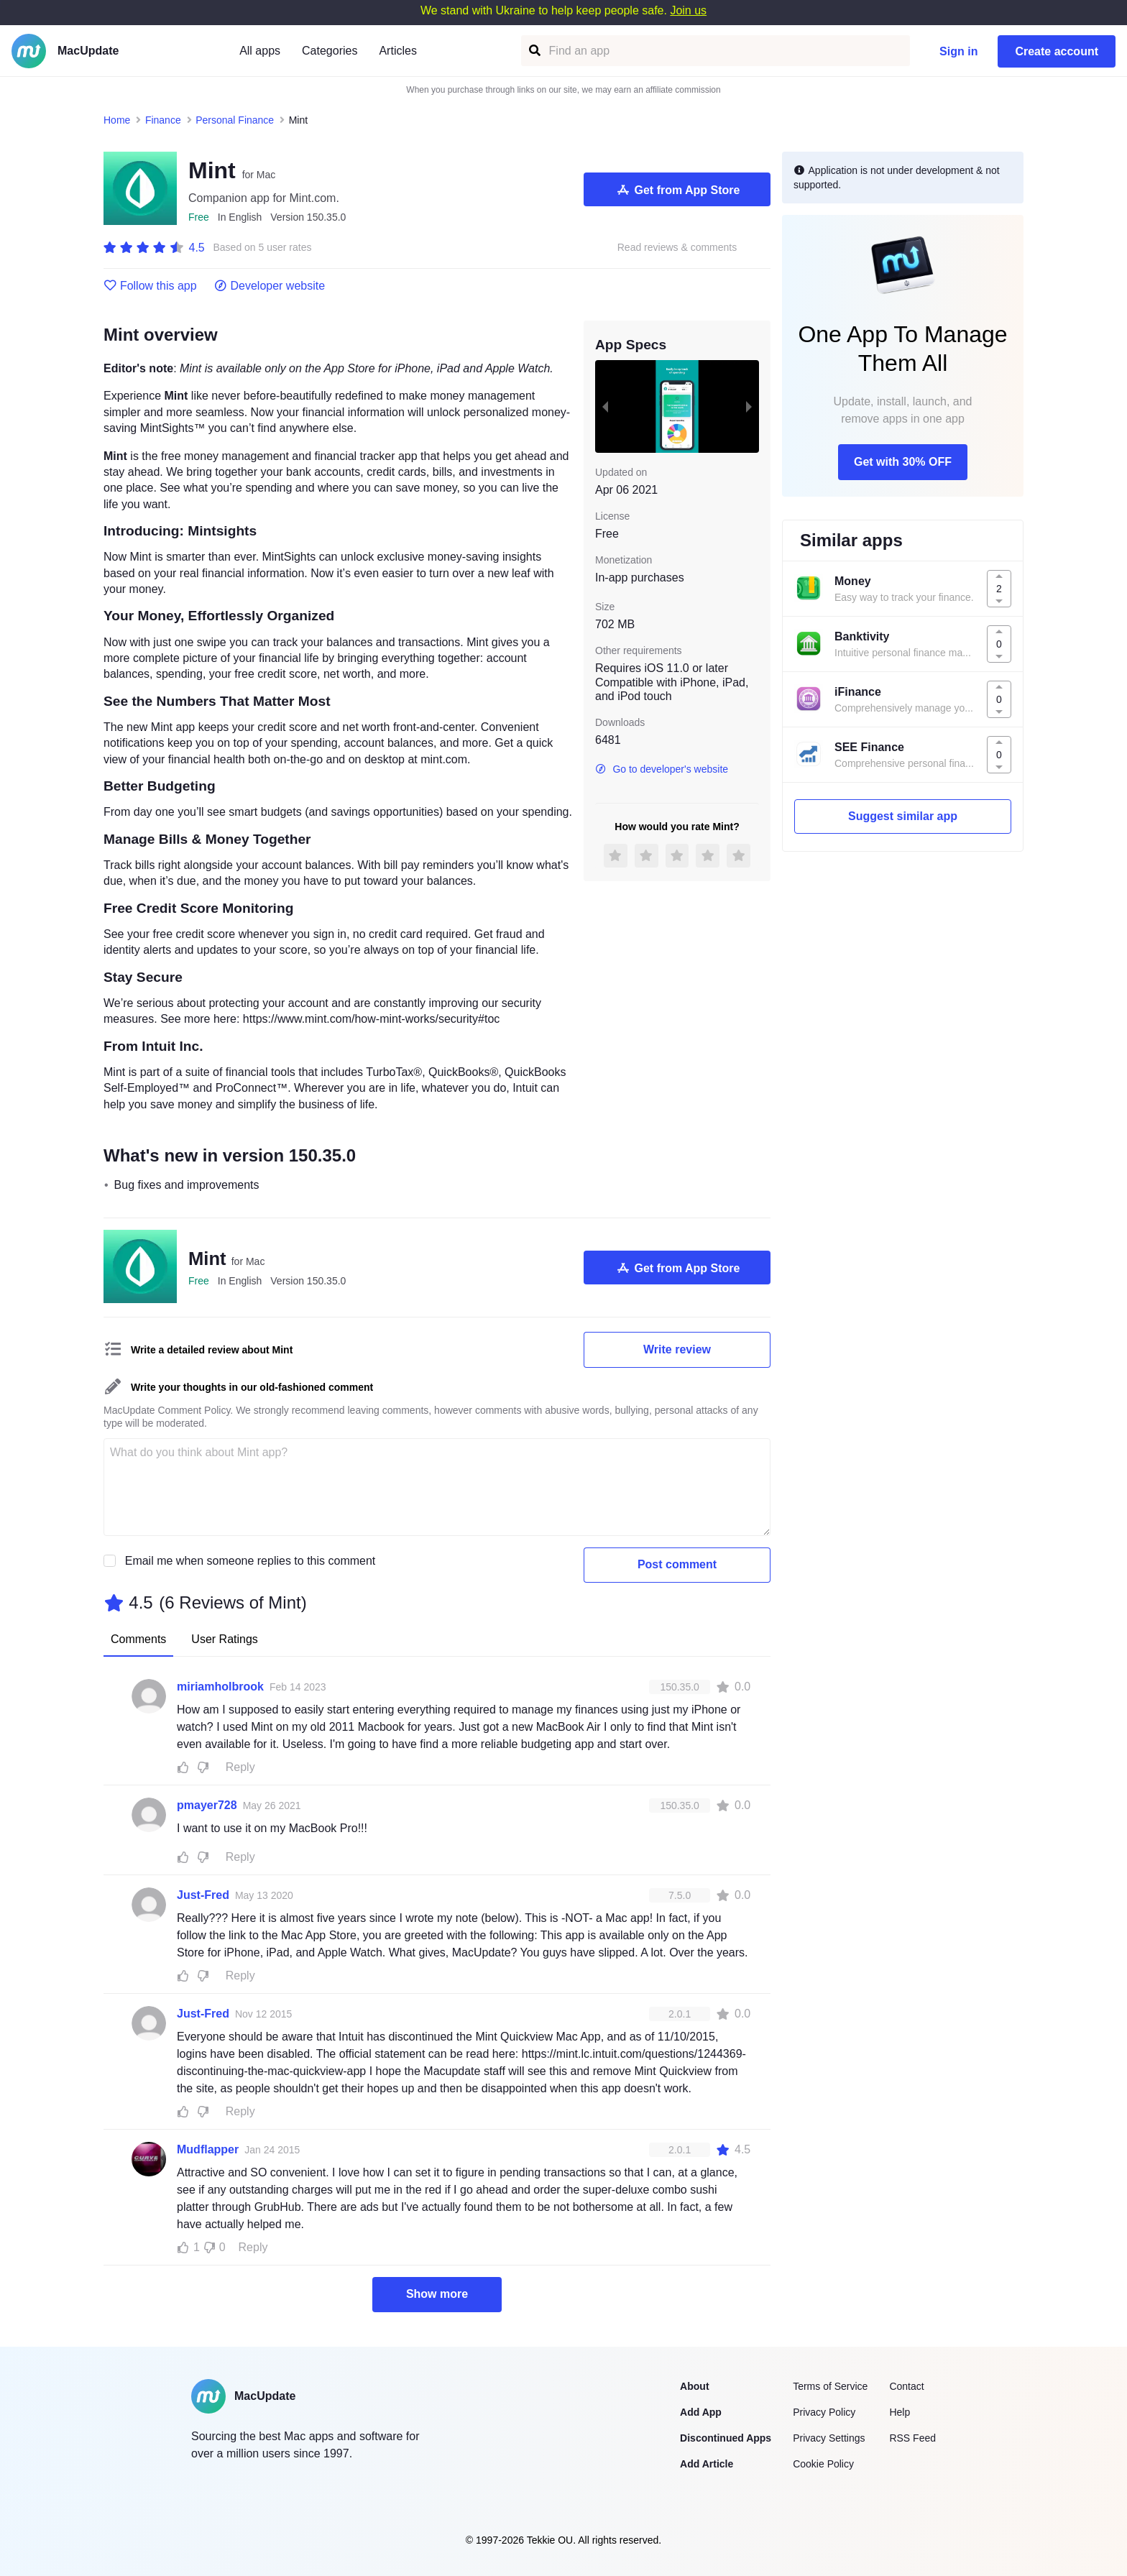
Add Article (706, 2463)
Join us (688, 10)
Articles (397, 50)
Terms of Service (830, 2386)
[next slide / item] (749, 406)
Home (117, 120)
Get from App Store (677, 189)
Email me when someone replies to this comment (250, 1561)
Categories (329, 50)
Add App (701, 2412)
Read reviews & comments (677, 248)
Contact (906, 2386)
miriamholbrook (220, 1686)
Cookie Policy (823, 2463)
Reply (240, 1767)
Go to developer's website (661, 769)
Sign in (958, 51)
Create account (1056, 51)
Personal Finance (235, 120)
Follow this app (150, 286)
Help (899, 2412)
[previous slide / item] (605, 406)
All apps (259, 50)
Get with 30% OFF (903, 461)
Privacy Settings (829, 2438)
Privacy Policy (824, 2412)
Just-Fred (203, 1895)
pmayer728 (207, 1805)
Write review (677, 1349)
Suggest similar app (902, 816)
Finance (163, 120)
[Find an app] (533, 51)
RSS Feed (912, 2438)
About (694, 2386)
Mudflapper (208, 2149)
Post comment (677, 1564)
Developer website (270, 286)
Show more (437, 2293)
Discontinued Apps (725, 2438)
